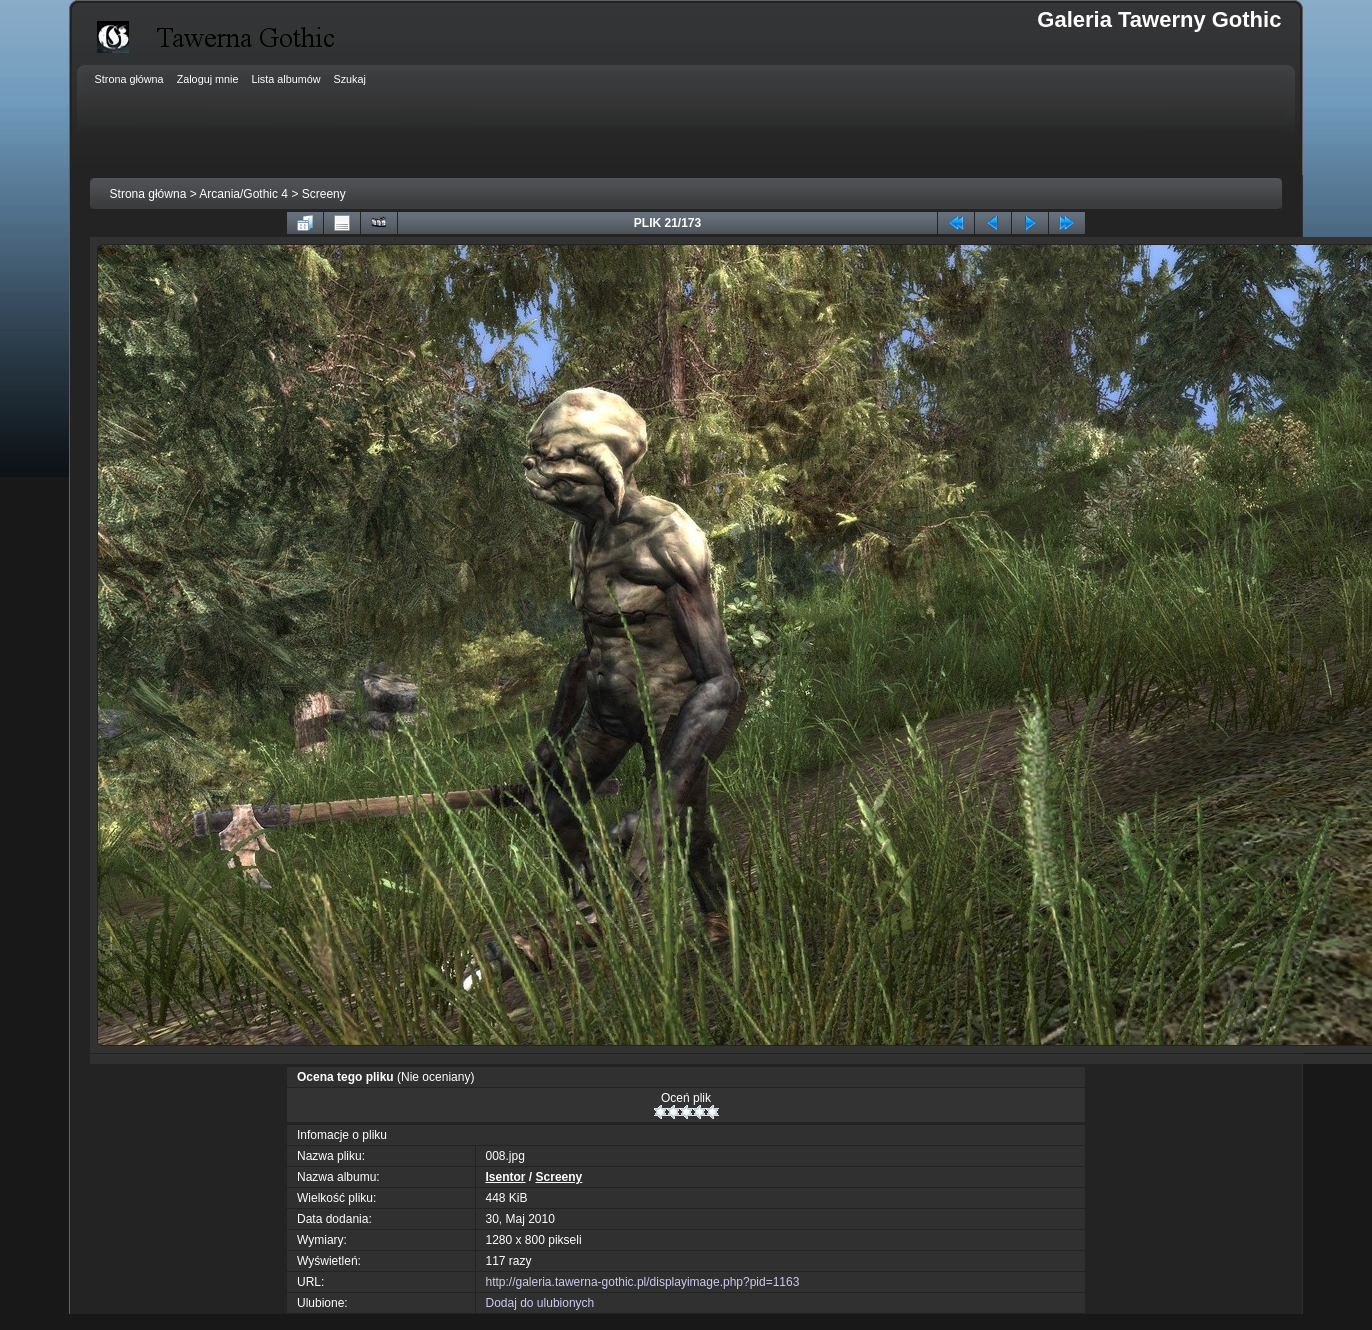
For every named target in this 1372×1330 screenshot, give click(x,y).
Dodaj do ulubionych (540, 1303)
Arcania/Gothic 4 (243, 194)
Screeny (324, 194)
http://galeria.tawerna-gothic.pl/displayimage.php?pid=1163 (643, 1282)
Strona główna (148, 194)
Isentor (506, 1177)
